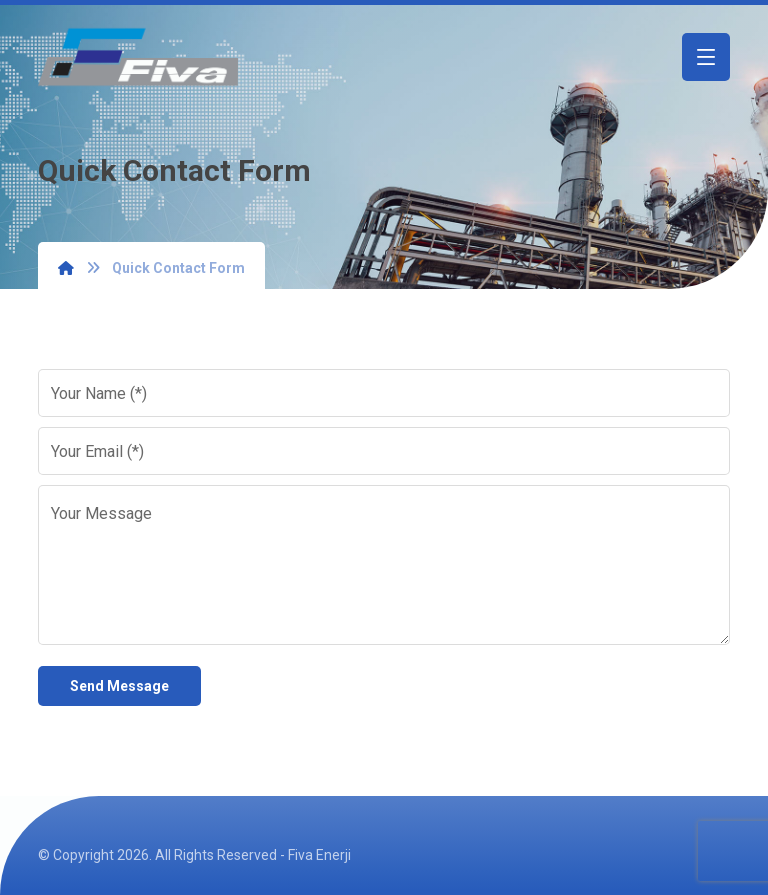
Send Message (119, 686)
